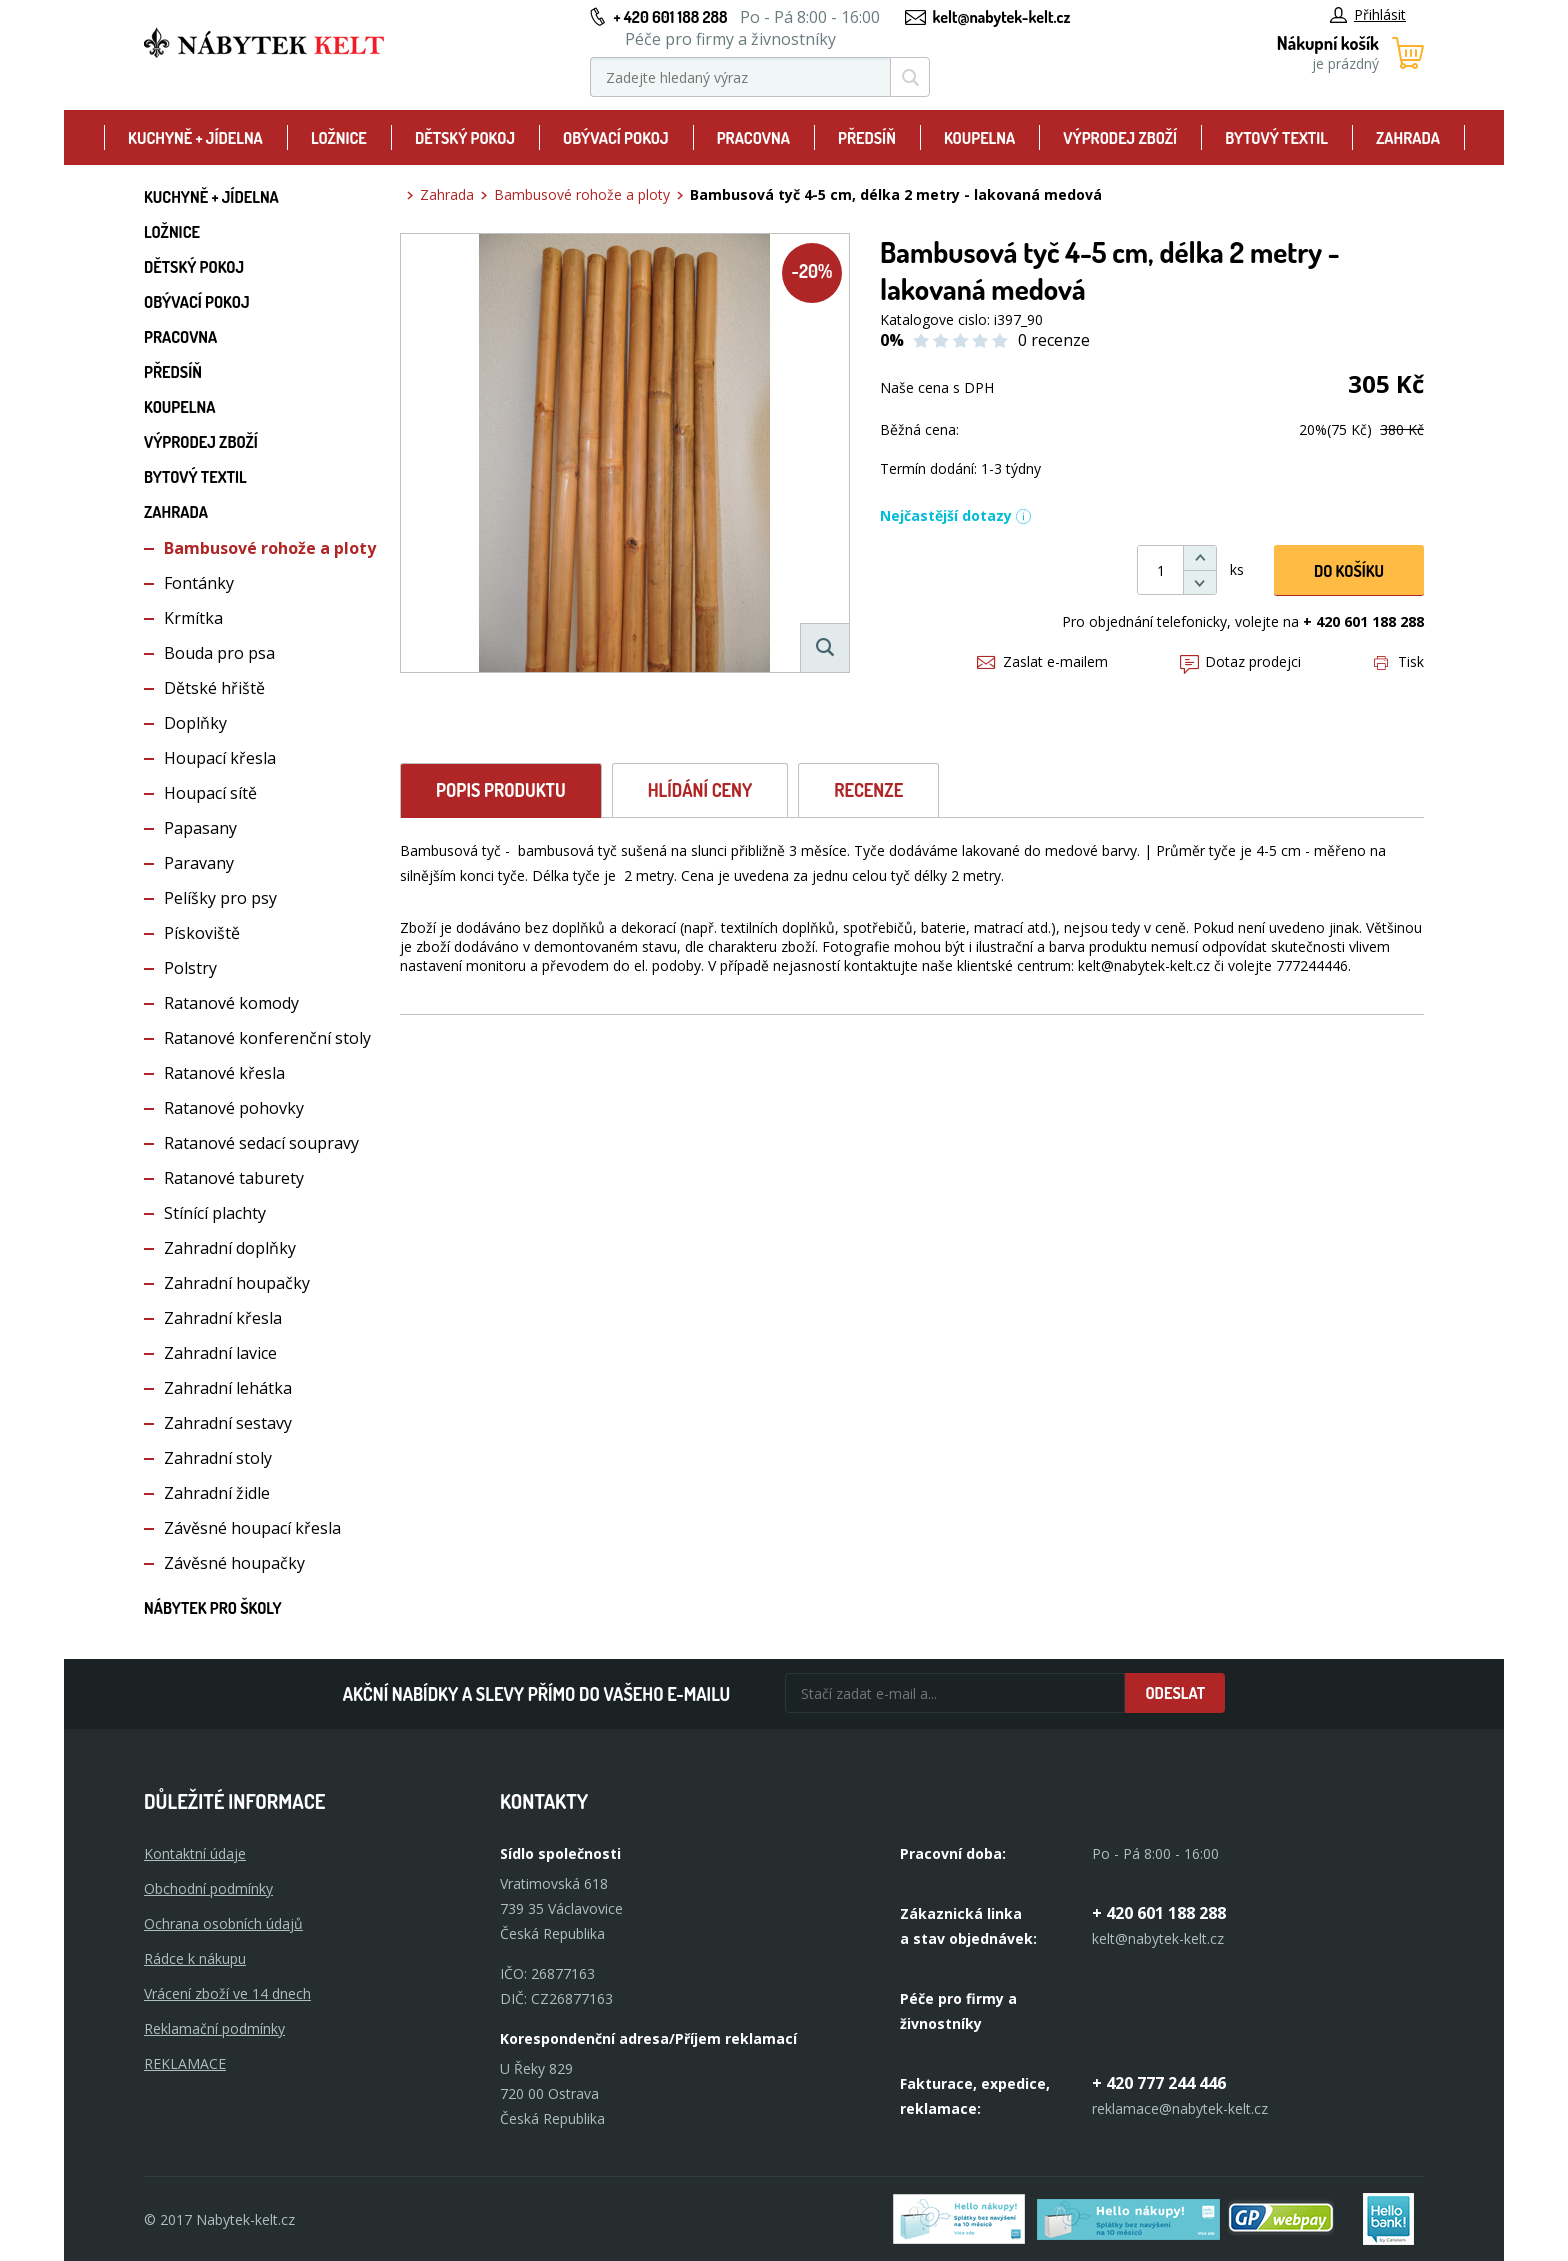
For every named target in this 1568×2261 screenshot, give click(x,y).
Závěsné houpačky (234, 1563)
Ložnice (339, 138)
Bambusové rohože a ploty (270, 548)
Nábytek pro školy (213, 1608)
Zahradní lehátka (228, 1388)
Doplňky (195, 723)
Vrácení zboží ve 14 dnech (227, 1993)
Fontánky (199, 583)
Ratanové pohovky (234, 1108)
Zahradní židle (217, 1493)
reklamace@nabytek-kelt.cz (1180, 2108)
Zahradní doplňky (230, 1248)
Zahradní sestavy (228, 1423)
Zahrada (1408, 138)
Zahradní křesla (223, 1318)
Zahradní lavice (220, 1353)
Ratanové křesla (224, 1073)
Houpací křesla (220, 758)
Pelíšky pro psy (220, 898)
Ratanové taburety (234, 1178)
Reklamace (185, 2063)
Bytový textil (1276, 138)
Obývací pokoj (616, 138)
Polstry (190, 968)
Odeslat (1175, 1693)
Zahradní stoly (218, 1458)
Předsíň (867, 138)
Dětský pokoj (465, 138)
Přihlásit (1368, 14)
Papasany (200, 828)
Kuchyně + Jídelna (195, 138)
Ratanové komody (231, 1003)
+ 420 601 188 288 (670, 17)
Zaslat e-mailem (1042, 661)
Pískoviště (202, 933)
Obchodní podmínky (208, 1888)
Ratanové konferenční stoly (267, 1038)
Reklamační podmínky (214, 2028)
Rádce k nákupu (195, 1958)
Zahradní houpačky (237, 1283)
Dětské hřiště (214, 688)
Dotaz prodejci (1240, 661)
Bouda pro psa (219, 653)
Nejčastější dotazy (956, 515)
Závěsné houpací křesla (252, 1528)
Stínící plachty (215, 1213)
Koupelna (979, 138)
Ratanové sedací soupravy (261, 1143)
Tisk (1399, 661)
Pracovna (753, 138)
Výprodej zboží (1120, 138)
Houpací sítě (210, 793)
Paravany (199, 863)
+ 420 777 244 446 (1159, 2083)
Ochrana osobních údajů (223, 1923)
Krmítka (193, 618)
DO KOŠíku (1349, 571)
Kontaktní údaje (195, 1853)
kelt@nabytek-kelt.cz (1002, 17)
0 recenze (1054, 340)
